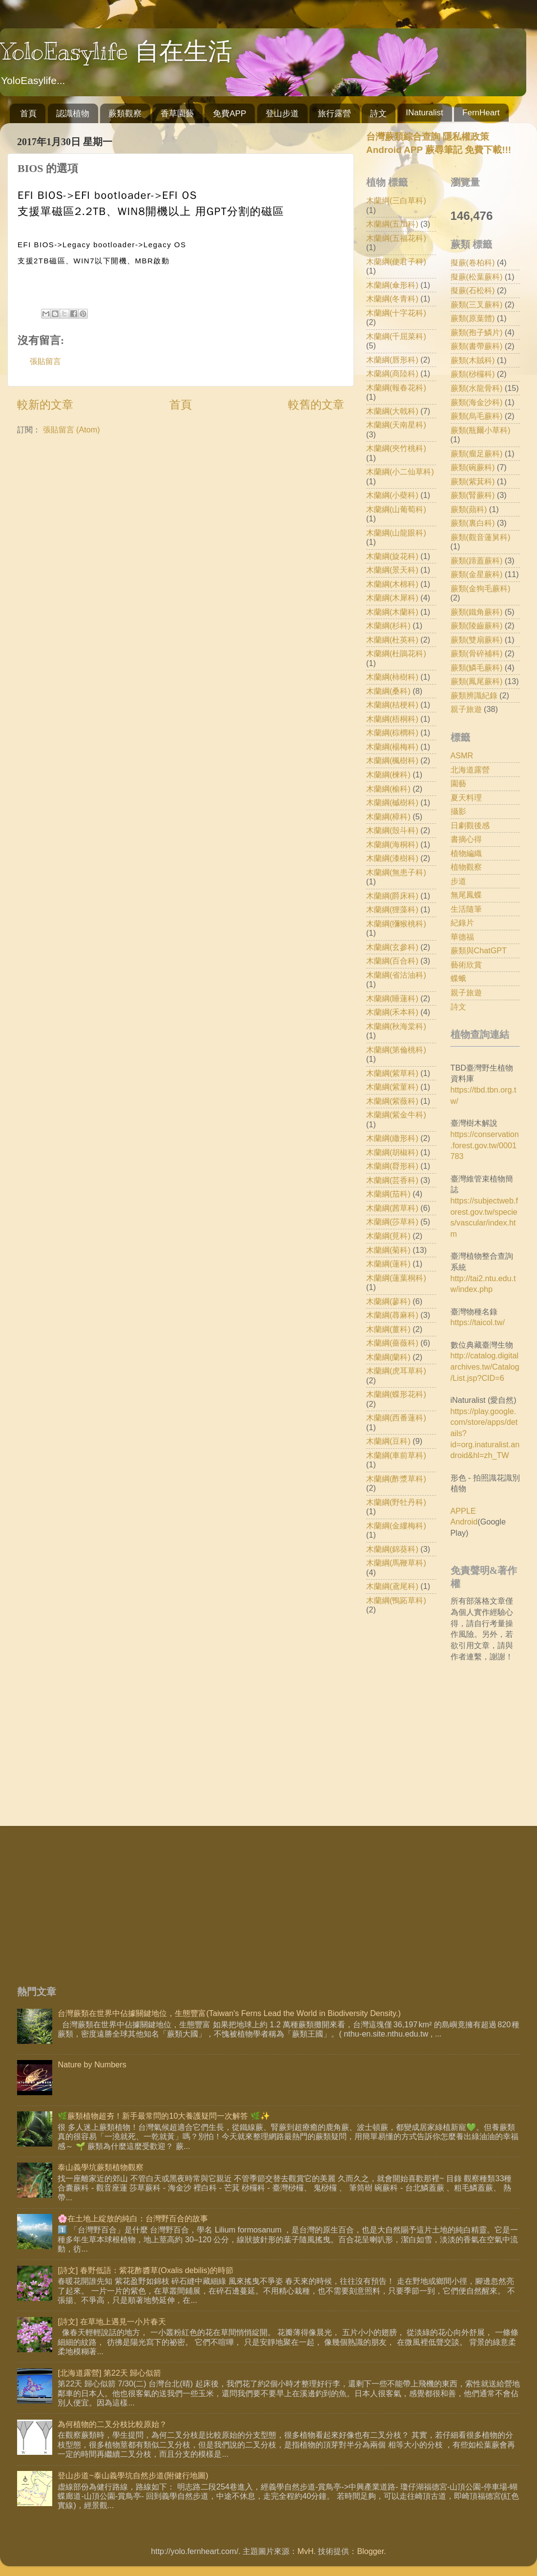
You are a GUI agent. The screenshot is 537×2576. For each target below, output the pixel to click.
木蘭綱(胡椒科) (392, 1152)
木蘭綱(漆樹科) (392, 858)
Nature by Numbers (92, 2064)
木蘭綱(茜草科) (392, 1207)
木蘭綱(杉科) (388, 625)
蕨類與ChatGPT (479, 950)
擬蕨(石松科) (473, 290)
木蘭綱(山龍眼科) (396, 532)
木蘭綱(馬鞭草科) (396, 1562)
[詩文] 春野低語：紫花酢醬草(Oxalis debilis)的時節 (145, 2270)
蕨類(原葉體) (473, 318)
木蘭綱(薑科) (388, 1329)
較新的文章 (45, 404)
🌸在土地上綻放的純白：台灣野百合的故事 (133, 2218)
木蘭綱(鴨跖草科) (396, 1600)
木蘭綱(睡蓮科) (392, 998)
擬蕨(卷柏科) (473, 262)
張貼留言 (45, 361)
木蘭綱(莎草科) (392, 1221)
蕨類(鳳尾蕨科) (477, 681)
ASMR (462, 755)
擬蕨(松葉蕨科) (477, 276)
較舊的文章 (316, 404)
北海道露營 (470, 769)
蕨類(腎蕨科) (473, 495)
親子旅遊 (466, 709)
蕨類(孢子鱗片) (477, 332)
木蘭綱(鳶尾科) (392, 1586)
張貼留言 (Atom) (71, 429)
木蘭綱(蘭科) (388, 1356)
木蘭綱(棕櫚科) (392, 732)
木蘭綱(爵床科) (392, 895)
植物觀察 (466, 866)
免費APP (229, 113)
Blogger (370, 2551)
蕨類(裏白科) (473, 522)
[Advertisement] (196, 1899)
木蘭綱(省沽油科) (396, 974)
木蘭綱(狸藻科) (392, 909)
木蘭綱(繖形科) (392, 1138)
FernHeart (481, 112)
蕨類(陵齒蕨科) (477, 625)
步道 (458, 881)
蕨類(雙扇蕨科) (477, 639)
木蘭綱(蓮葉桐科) (396, 1277)
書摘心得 (466, 839)
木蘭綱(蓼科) (388, 1301)
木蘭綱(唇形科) (392, 359)
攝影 (458, 811)
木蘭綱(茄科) (388, 1193)
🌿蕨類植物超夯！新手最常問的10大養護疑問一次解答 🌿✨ (164, 2115)
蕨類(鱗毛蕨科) (477, 667)
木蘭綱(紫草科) (392, 1073)
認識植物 (72, 113)
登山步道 (282, 113)
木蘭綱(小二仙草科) (400, 471)
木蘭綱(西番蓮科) (396, 1417)
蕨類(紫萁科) (473, 481)
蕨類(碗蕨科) (473, 467)
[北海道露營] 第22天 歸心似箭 (109, 2372)
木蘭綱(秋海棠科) (396, 1026)
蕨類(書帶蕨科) (477, 346)
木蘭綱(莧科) (388, 1235)
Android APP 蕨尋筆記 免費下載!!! (438, 150)
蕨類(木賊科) (473, 360)
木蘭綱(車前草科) (396, 1455)
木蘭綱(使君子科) (396, 261)
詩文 (378, 113)
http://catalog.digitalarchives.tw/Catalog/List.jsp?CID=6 (485, 1366)
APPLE (463, 1510)
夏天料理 (466, 797)
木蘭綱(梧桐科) (392, 718)
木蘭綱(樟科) (388, 816)
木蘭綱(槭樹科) (392, 802)
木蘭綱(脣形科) (392, 1165)
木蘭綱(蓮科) (388, 1263)
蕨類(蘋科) (469, 509)
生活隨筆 (466, 908)
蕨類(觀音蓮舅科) (481, 537)
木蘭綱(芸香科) (392, 1180)
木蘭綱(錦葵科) (392, 1549)
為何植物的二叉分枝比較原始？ (112, 2424)
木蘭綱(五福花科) (396, 238)
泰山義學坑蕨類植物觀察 (101, 2167)
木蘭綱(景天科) (392, 569)
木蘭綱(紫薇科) (392, 1100)
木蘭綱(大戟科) (392, 411)
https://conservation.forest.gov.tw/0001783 (485, 1145)
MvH (305, 2551)
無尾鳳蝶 (466, 894)
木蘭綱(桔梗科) (392, 704)
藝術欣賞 (466, 964)
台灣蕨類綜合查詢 (403, 136)
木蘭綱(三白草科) (396, 200)
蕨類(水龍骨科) (477, 388)
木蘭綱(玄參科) (392, 947)
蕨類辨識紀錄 (474, 695)
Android (464, 1521)
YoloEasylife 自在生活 (116, 51)
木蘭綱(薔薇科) (392, 1342)
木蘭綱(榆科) (388, 788)
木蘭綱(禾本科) (392, 1012)
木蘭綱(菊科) (388, 1249)
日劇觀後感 (470, 825)
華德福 (462, 936)
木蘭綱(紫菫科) (392, 1086)
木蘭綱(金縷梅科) (396, 1525)
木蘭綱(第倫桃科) (396, 1049)
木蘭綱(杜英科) (392, 639)
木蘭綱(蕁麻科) (392, 1314)
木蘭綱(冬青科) (392, 298)
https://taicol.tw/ (478, 1322)
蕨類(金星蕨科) (477, 574)
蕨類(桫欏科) (473, 373)
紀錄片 (462, 922)
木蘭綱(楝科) (388, 774)
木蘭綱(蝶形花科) (396, 1394)
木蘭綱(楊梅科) (392, 746)
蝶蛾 (458, 978)
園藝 (458, 783)
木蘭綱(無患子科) (396, 872)
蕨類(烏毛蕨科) (477, 415)
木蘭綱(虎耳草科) (396, 1370)
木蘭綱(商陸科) (392, 373)
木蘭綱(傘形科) (392, 284)
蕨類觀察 (125, 113)
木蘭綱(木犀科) (392, 597)
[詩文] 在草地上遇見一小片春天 (112, 2321)
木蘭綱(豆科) (388, 1441)
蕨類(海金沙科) (477, 402)
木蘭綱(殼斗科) (392, 830)
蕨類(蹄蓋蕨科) (477, 560)
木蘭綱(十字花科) (396, 312)
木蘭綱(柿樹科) (392, 676)
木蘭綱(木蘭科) (392, 611)
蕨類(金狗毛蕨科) (481, 588)
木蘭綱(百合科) (392, 960)
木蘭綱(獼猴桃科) (396, 923)
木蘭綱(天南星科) (396, 424)
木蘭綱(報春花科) (396, 387)
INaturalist (424, 112)
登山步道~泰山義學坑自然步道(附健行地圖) (133, 2475)
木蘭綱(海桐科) (392, 844)
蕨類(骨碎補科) (477, 653)
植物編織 (466, 853)
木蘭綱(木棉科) (392, 584)
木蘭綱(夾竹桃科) (396, 448)
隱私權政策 (464, 136)
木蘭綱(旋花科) (392, 556)
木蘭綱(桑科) (388, 691)
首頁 (28, 113)
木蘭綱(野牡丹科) (396, 1502)
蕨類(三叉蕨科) (477, 304)
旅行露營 (334, 113)
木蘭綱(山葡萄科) (396, 509)
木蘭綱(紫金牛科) (396, 1114)
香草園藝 (177, 113)
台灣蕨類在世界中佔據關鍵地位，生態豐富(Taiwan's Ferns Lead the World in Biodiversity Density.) (229, 2013)
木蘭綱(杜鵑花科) (396, 653)
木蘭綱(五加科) (392, 223)
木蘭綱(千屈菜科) (396, 336)
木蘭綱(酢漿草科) (396, 1478)
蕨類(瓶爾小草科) (481, 430)
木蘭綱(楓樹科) (392, 760)
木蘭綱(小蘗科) (392, 495)
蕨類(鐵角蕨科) (477, 611)
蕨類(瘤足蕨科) (477, 453)
